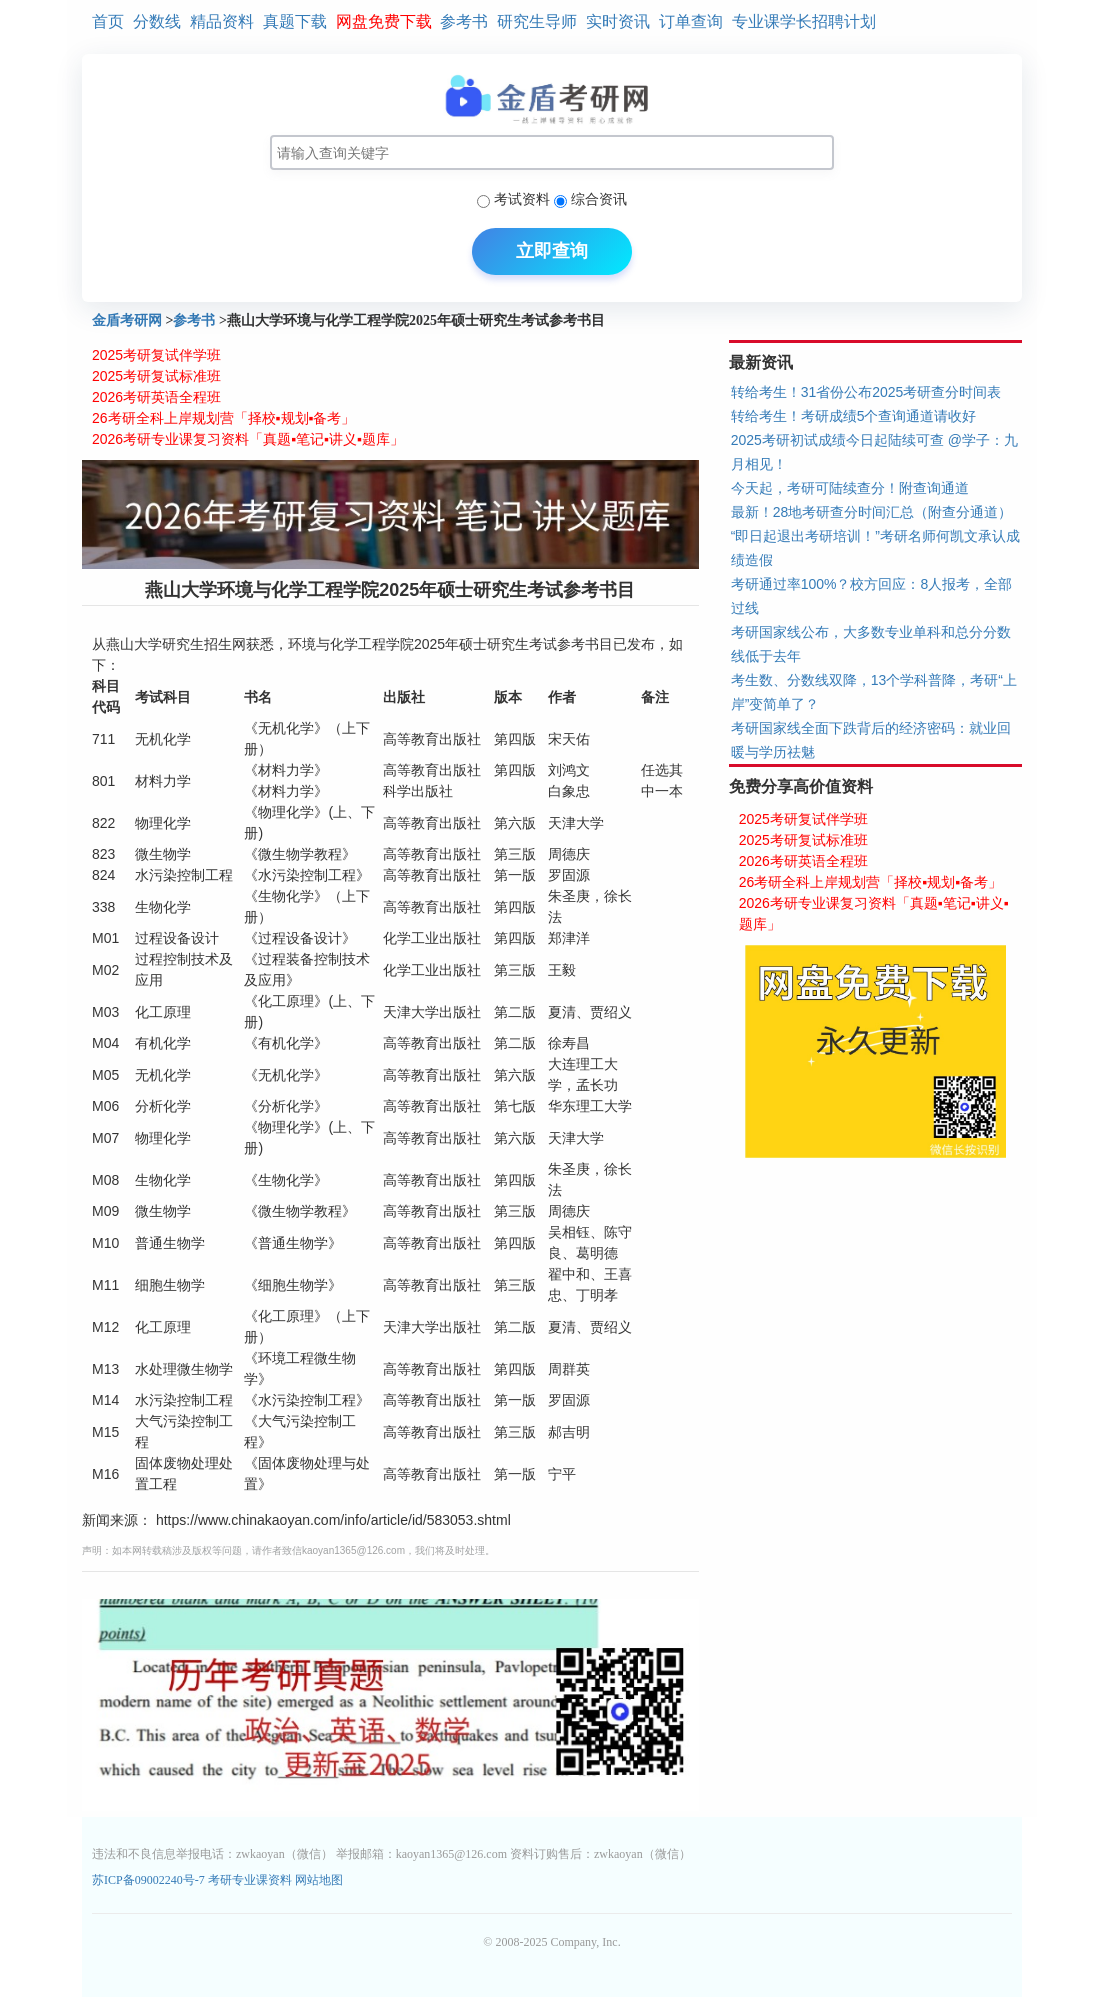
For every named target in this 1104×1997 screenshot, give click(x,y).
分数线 (157, 21)
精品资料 (222, 21)
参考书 (464, 21)
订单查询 (691, 21)
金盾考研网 (127, 320)
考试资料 (522, 199)
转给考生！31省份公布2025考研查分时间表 (866, 392)
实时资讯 (618, 21)
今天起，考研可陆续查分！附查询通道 (850, 488)
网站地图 (319, 1880)
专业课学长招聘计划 (804, 21)
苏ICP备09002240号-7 (150, 1880)
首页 (108, 21)
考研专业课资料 (250, 1880)
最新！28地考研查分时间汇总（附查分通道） (872, 512)
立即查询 (552, 251)
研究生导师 (537, 21)
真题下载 (295, 21)
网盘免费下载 (384, 21)
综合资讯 (599, 199)
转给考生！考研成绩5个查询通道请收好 (854, 416)
